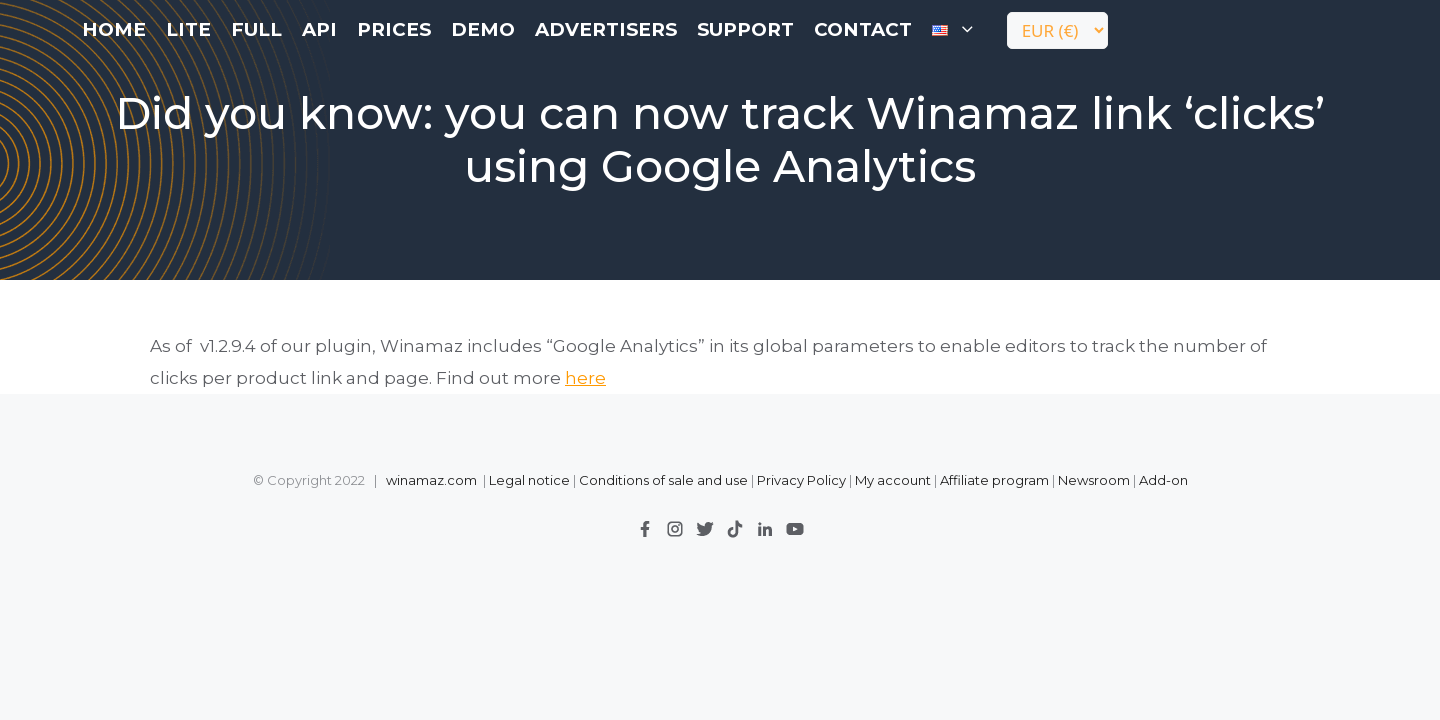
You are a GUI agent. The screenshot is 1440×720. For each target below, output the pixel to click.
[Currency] (1057, 30)
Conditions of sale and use (663, 480)
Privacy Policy (803, 480)
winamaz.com (431, 480)
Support (745, 29)
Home (114, 29)
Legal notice (529, 480)
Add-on (1163, 480)
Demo (483, 29)
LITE (188, 29)
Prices (394, 29)
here (585, 378)
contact (863, 29)
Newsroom (1094, 480)
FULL (256, 29)
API (319, 29)
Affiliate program (994, 480)
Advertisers (606, 29)
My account (893, 480)
